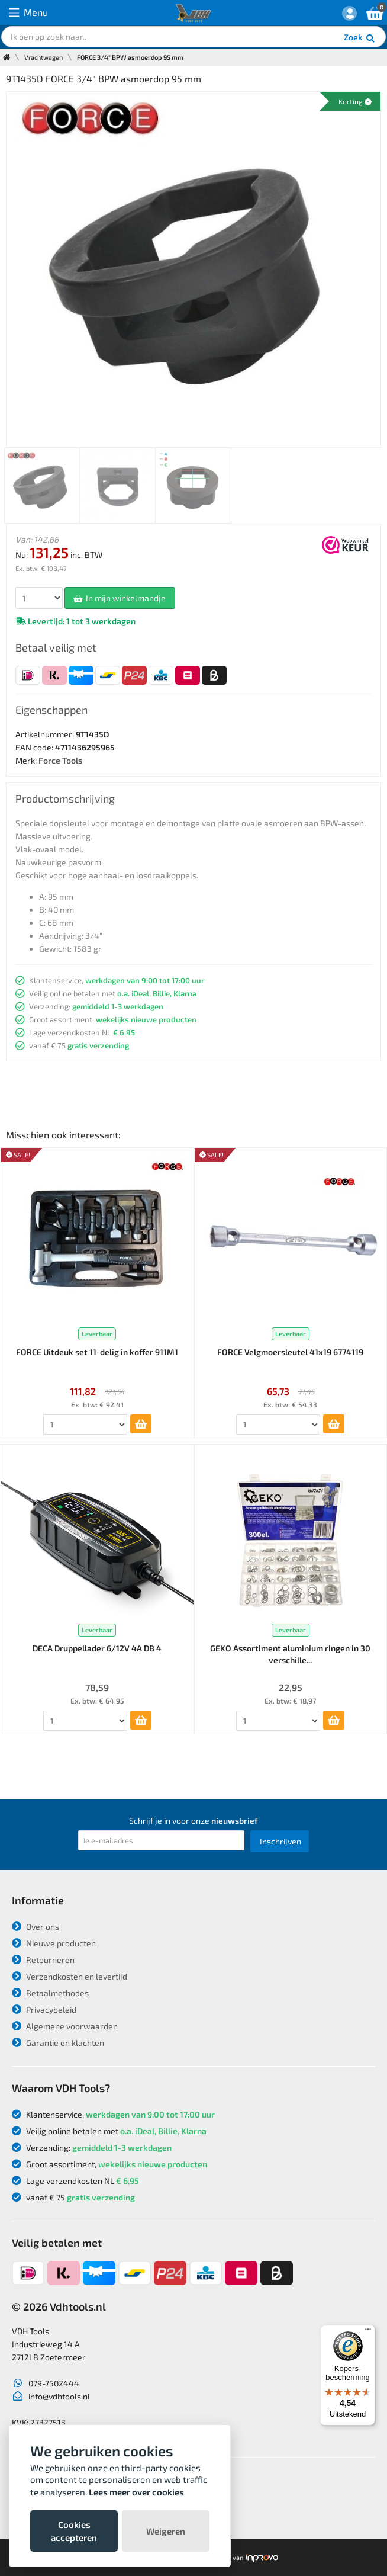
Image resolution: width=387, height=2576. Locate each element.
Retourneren (43, 1960)
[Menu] (368, 2332)
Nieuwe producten (54, 1943)
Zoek (360, 38)
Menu (28, 13)
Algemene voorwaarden (65, 2026)
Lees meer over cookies (136, 2492)
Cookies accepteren (74, 2531)
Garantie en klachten (58, 2043)
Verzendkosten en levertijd (69, 1976)
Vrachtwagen (43, 57)
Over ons (35, 1926)
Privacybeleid (44, 2009)
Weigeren (165, 2531)
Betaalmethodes (50, 1993)
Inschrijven (280, 1841)
